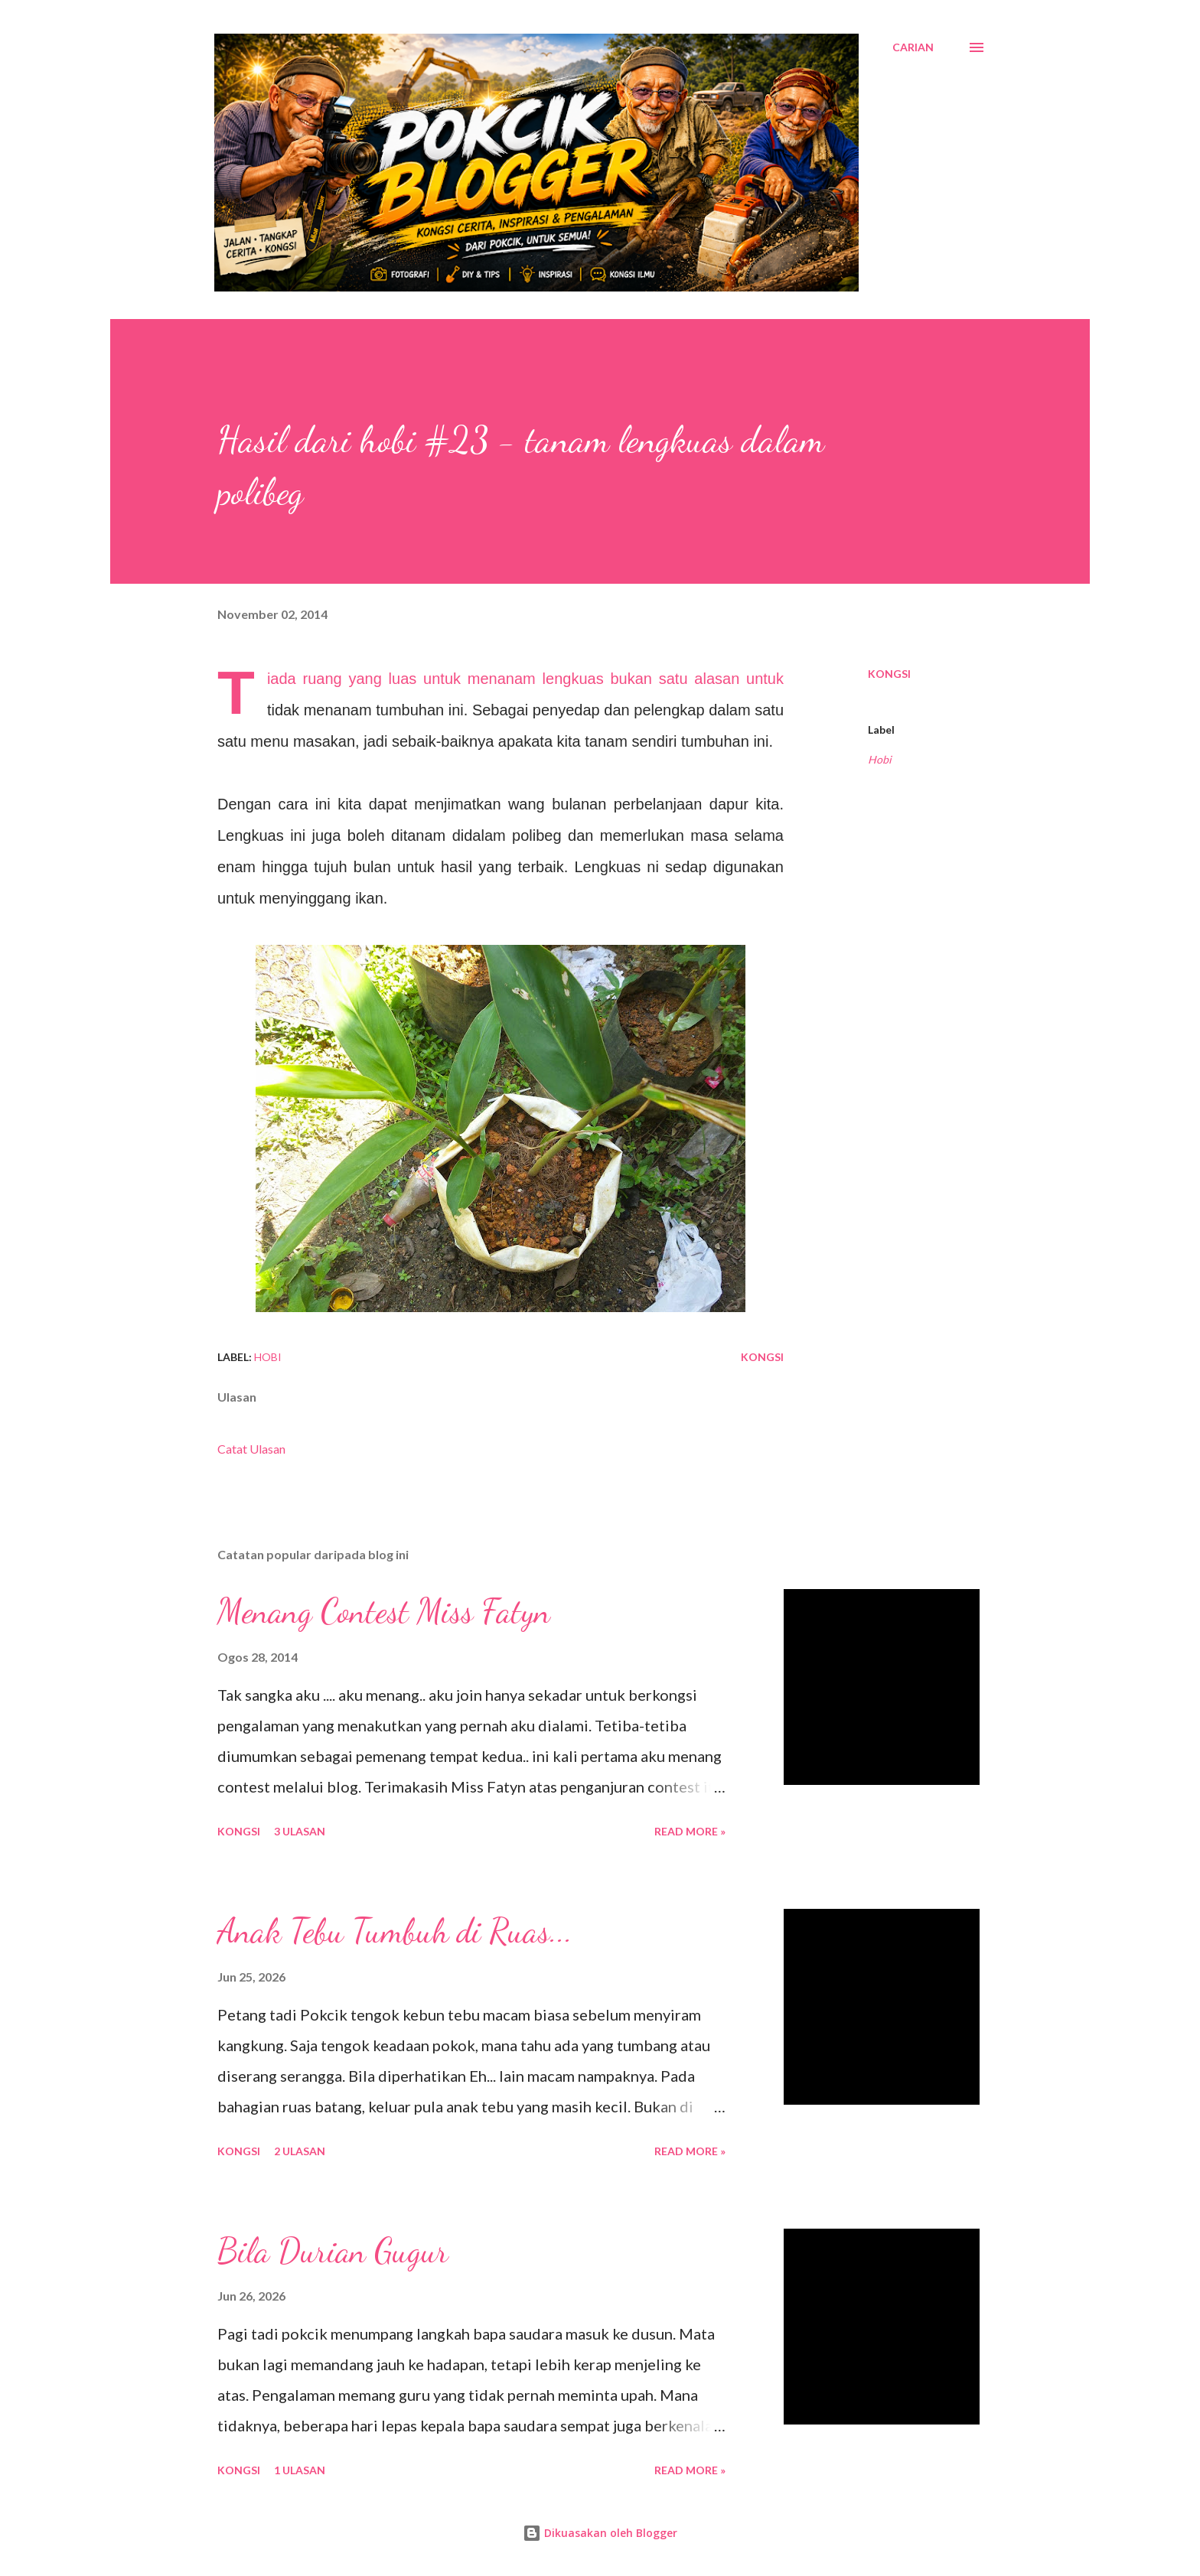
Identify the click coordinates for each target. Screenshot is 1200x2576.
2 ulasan (299, 2151)
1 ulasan (299, 2470)
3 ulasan (299, 1831)
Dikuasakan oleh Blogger (600, 2533)
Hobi (880, 759)
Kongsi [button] (889, 673)
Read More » (690, 1831)
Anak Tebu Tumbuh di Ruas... (394, 1931)
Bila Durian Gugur (332, 2251)
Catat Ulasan (251, 1448)
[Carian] (913, 47)
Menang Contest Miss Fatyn (383, 1611)
